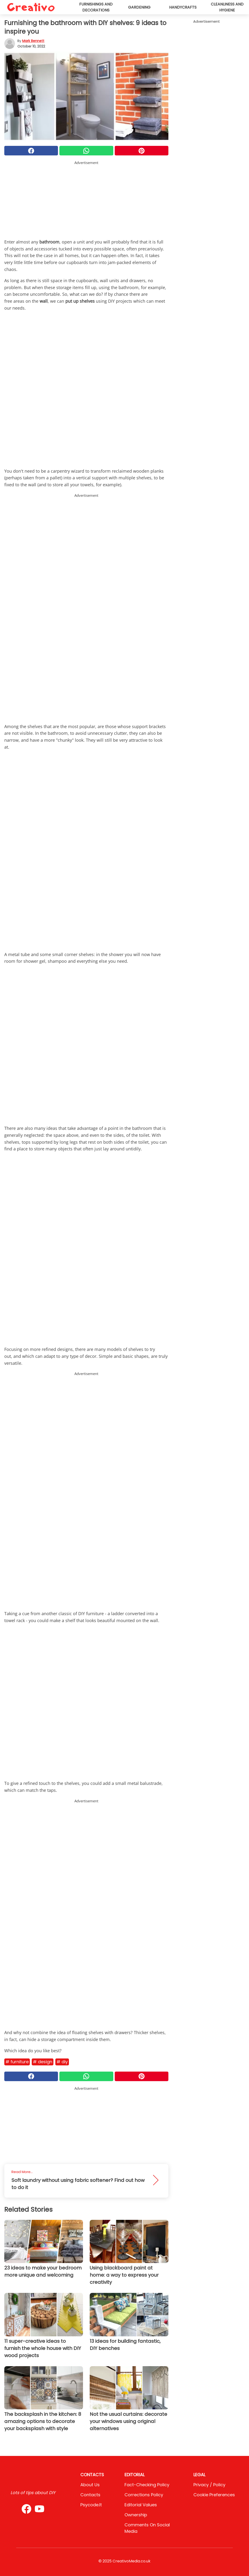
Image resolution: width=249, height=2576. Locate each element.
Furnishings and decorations (96, 7)
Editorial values (140, 2505)
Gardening (139, 7)
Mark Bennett (33, 40)
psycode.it (91, 2505)
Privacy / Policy (209, 2485)
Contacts (90, 2495)
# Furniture (17, 2062)
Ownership (135, 2515)
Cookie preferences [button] (214, 2495)
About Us (90, 2485)
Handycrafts (183, 7)
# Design (42, 2062)
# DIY (62, 2062)
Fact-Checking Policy (146, 2485)
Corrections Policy (143, 2495)
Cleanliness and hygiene (227, 7)
